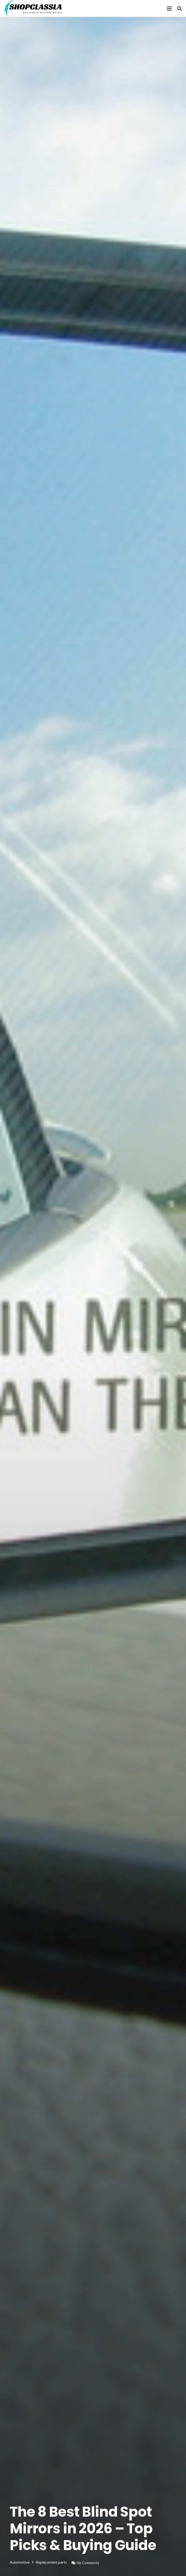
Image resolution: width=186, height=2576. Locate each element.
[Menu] (169, 8)
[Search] (179, 8)
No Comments (88, 2563)
